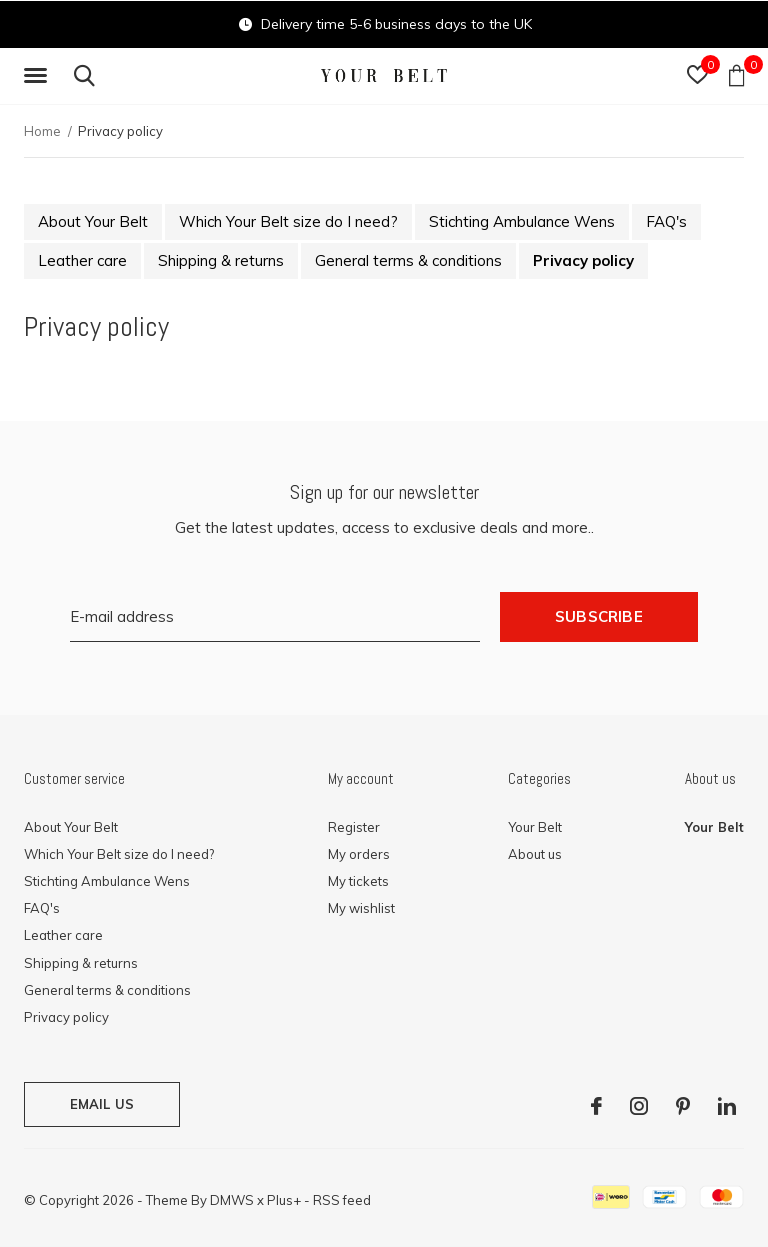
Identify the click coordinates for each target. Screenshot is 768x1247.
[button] (39, 76)
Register (354, 827)
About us (535, 854)
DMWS (232, 1200)
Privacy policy (583, 260)
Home (42, 131)
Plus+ (284, 1200)
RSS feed (342, 1200)
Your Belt (535, 827)
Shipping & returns (221, 260)
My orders (359, 854)
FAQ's (666, 221)
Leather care (82, 260)
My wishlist (361, 908)
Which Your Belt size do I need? (288, 221)
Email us (102, 1104)
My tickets (358, 881)
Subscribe (599, 616)
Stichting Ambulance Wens (522, 221)
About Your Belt (93, 221)
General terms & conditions (408, 260)
